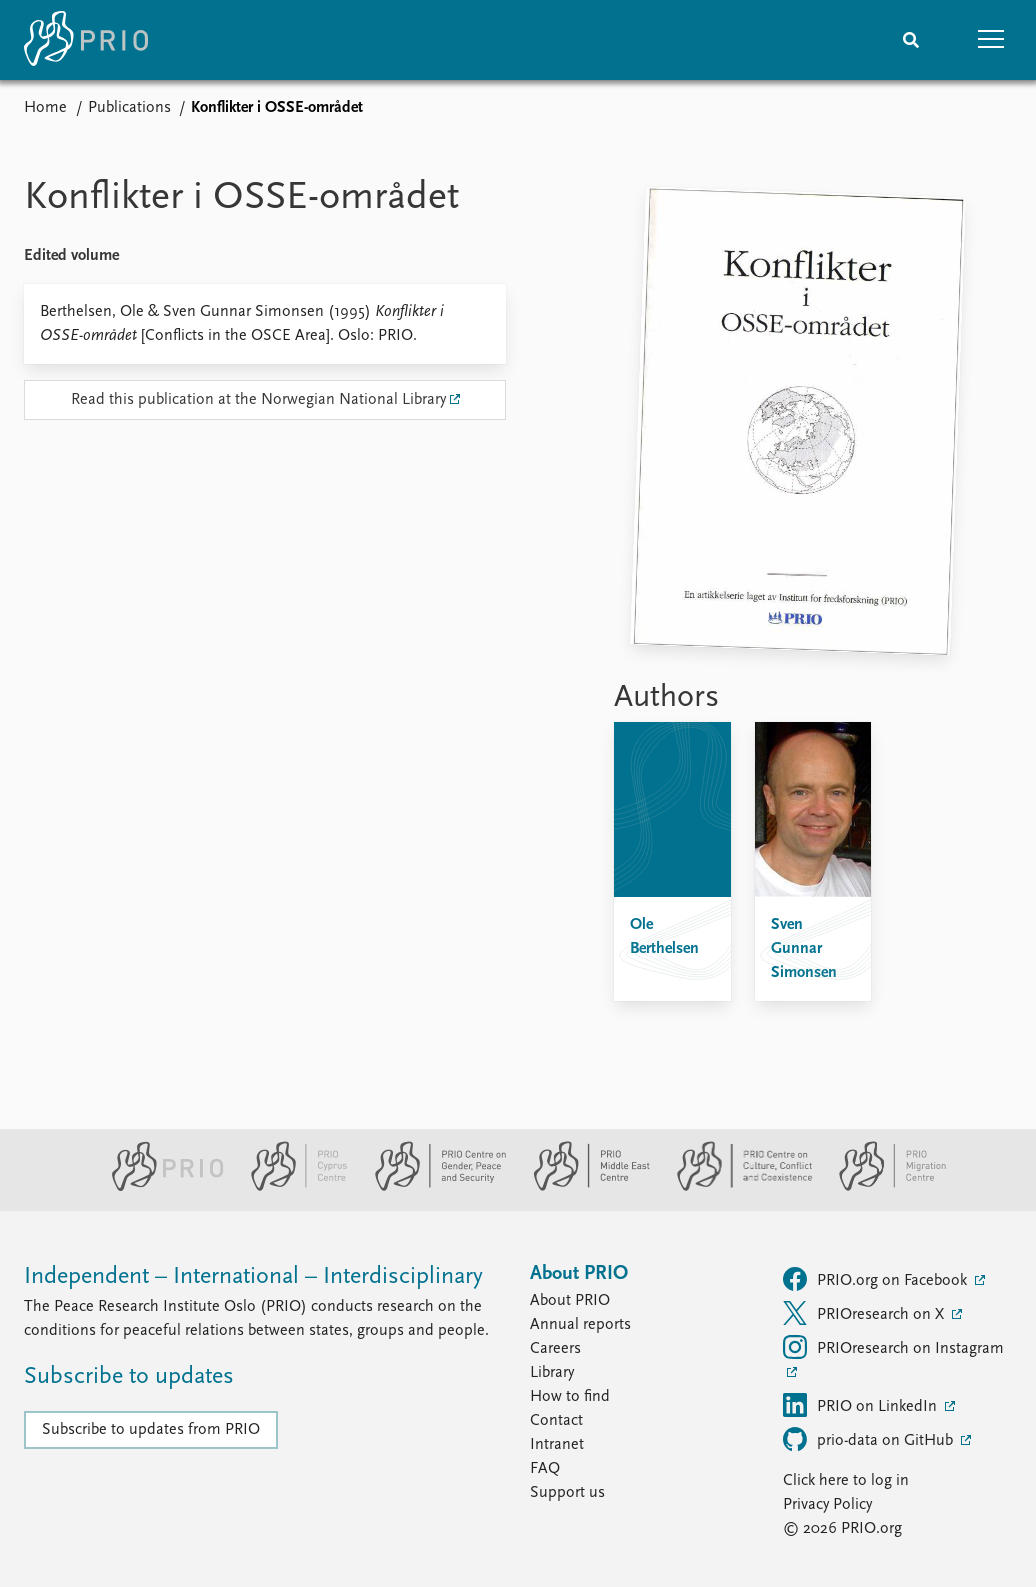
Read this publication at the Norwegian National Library (258, 400)
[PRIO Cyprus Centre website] (291, 1187)
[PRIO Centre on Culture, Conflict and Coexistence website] (736, 1187)
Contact (556, 1421)
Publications (129, 108)
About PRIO (570, 1301)
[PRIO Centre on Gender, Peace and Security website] (432, 1187)
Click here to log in (846, 1481)
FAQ (545, 1469)
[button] (991, 40)
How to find (570, 1397)
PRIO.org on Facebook (877, 1279)
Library (552, 1373)
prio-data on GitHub (870, 1439)
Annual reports (580, 1325)
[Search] (911, 40)
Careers (555, 1349)
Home (45, 108)
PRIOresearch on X (865, 1313)
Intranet (557, 1445)
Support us (567, 1493)
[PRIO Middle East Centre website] (583, 1187)
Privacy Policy (827, 1505)
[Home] (86, 40)
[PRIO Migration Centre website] (882, 1187)
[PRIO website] (159, 1187)
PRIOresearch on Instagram (893, 1347)
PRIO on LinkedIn (862, 1405)
